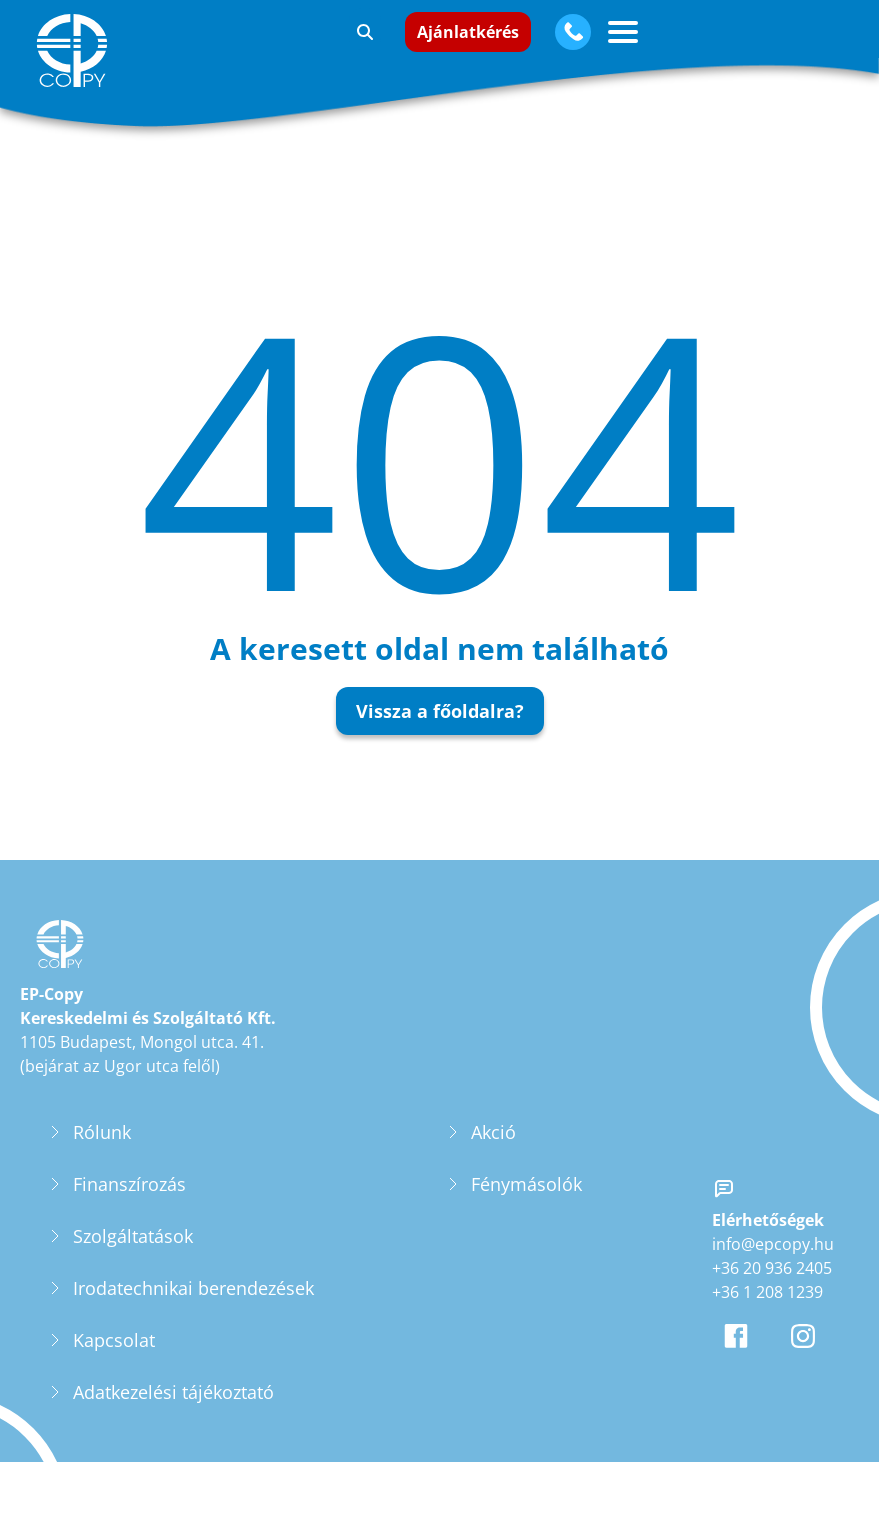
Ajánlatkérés (468, 32)
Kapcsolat (114, 1357)
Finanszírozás (129, 1201)
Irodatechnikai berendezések (193, 1305)
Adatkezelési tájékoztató (173, 1409)
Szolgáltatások (133, 1253)
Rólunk (102, 1149)
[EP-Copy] (76, 50)
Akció (493, 1149)
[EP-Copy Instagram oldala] (807, 1353)
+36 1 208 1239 (767, 1309)
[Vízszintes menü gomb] (623, 32)
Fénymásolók (526, 1201)
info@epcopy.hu (773, 1261)
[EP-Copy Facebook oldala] (740, 1353)
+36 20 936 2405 (772, 1285)
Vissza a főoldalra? (440, 711)
